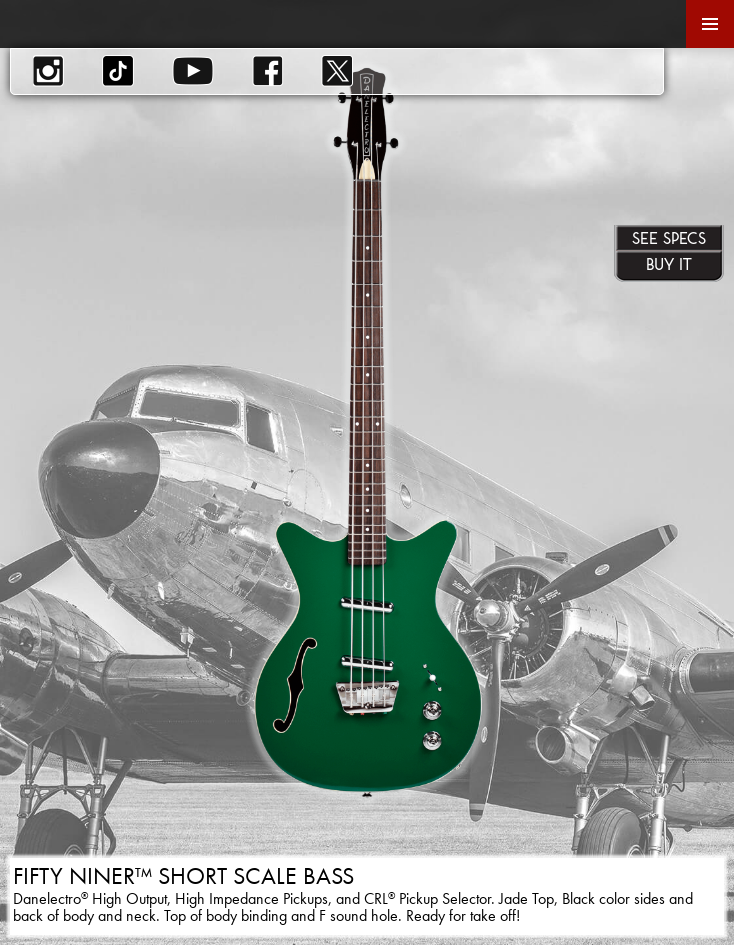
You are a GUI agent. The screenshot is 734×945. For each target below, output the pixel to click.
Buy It (669, 264)
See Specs (669, 238)
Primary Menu (710, 24)
